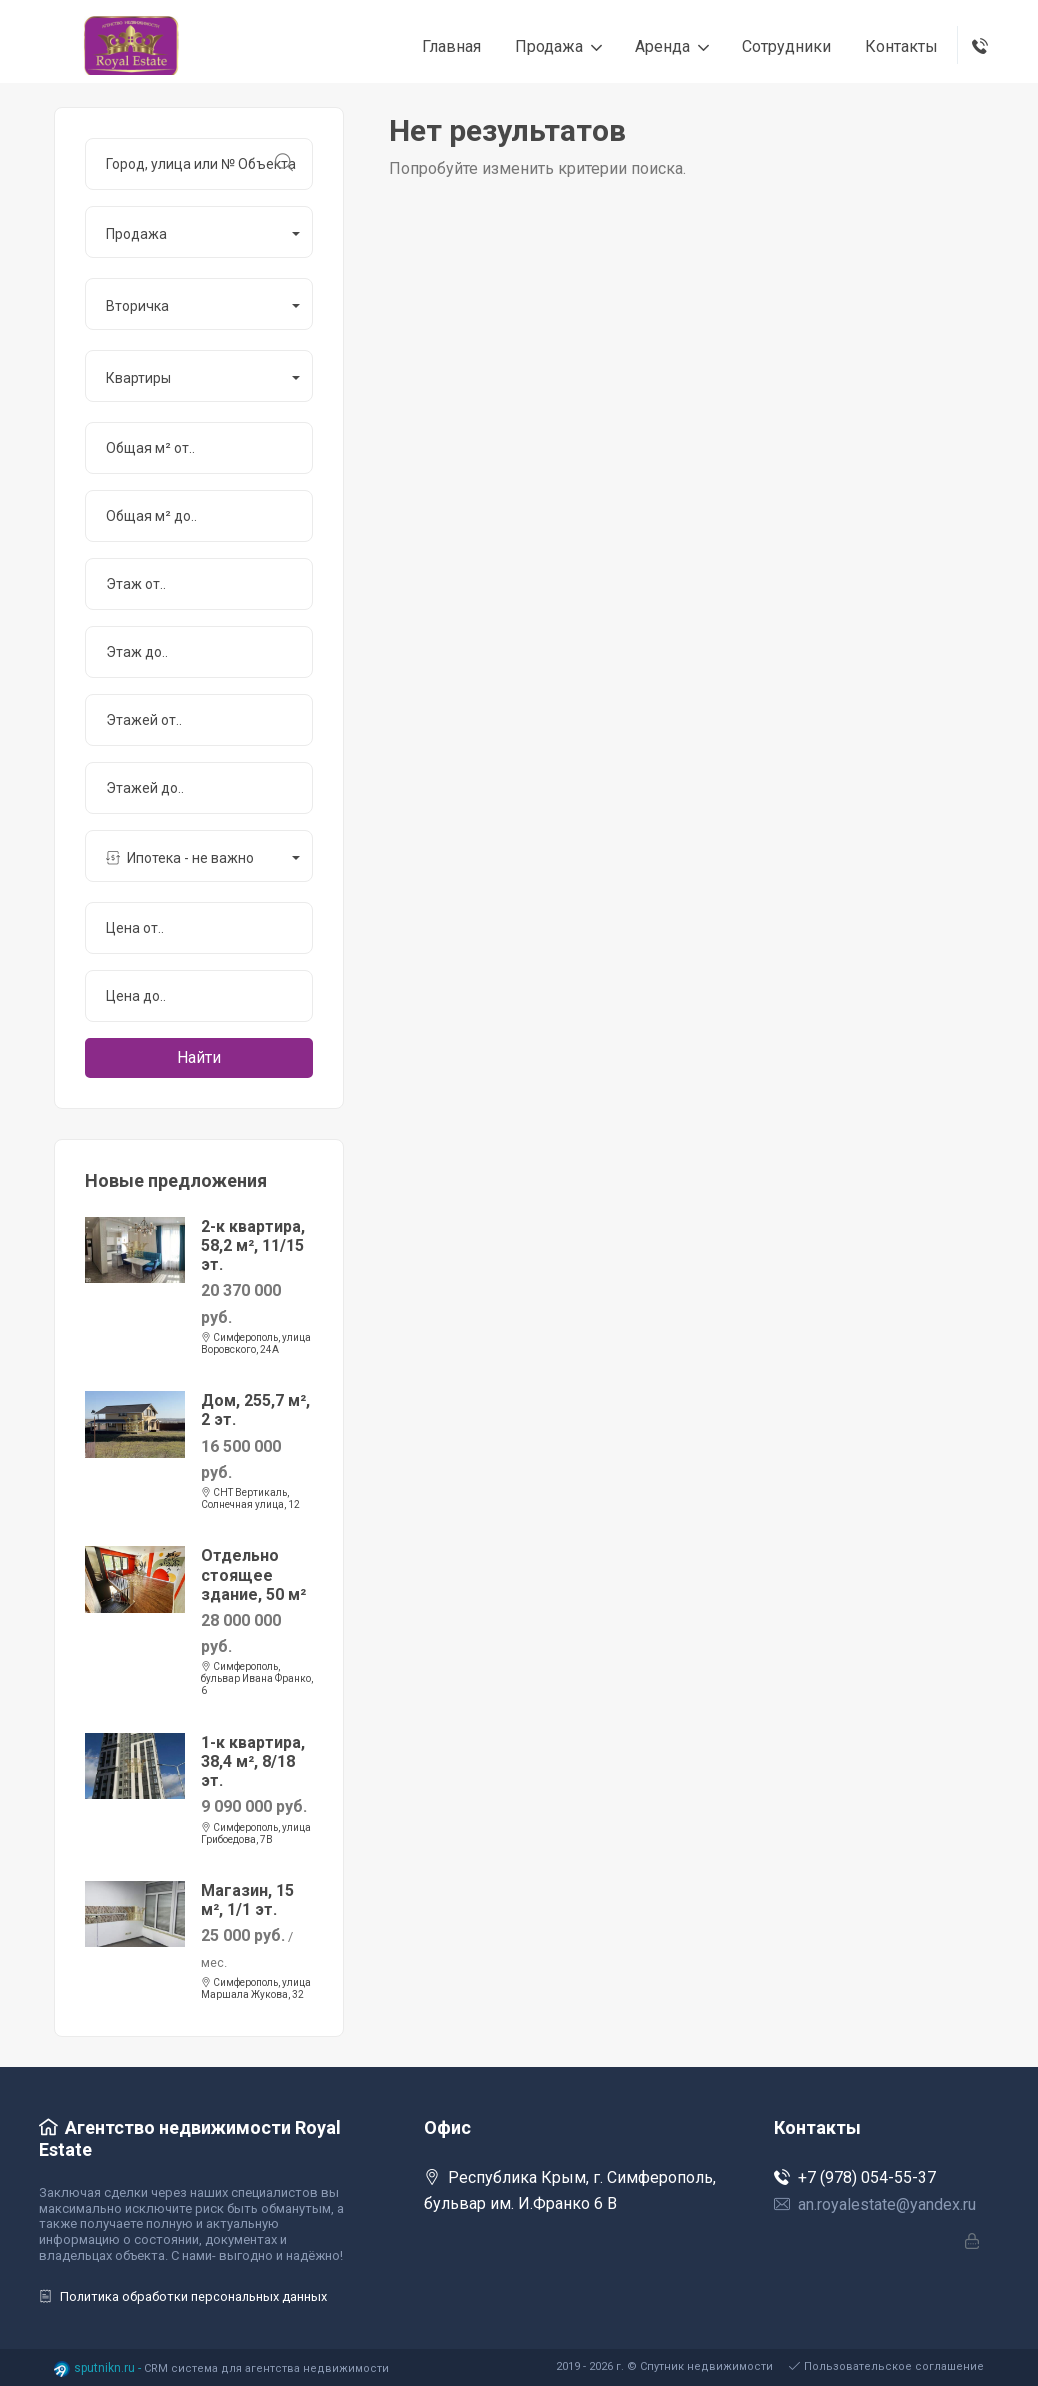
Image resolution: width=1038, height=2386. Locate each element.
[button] (199, 232)
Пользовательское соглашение (886, 2366)
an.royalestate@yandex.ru (875, 2204)
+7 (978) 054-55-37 (855, 2177)
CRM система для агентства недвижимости (266, 2368)
